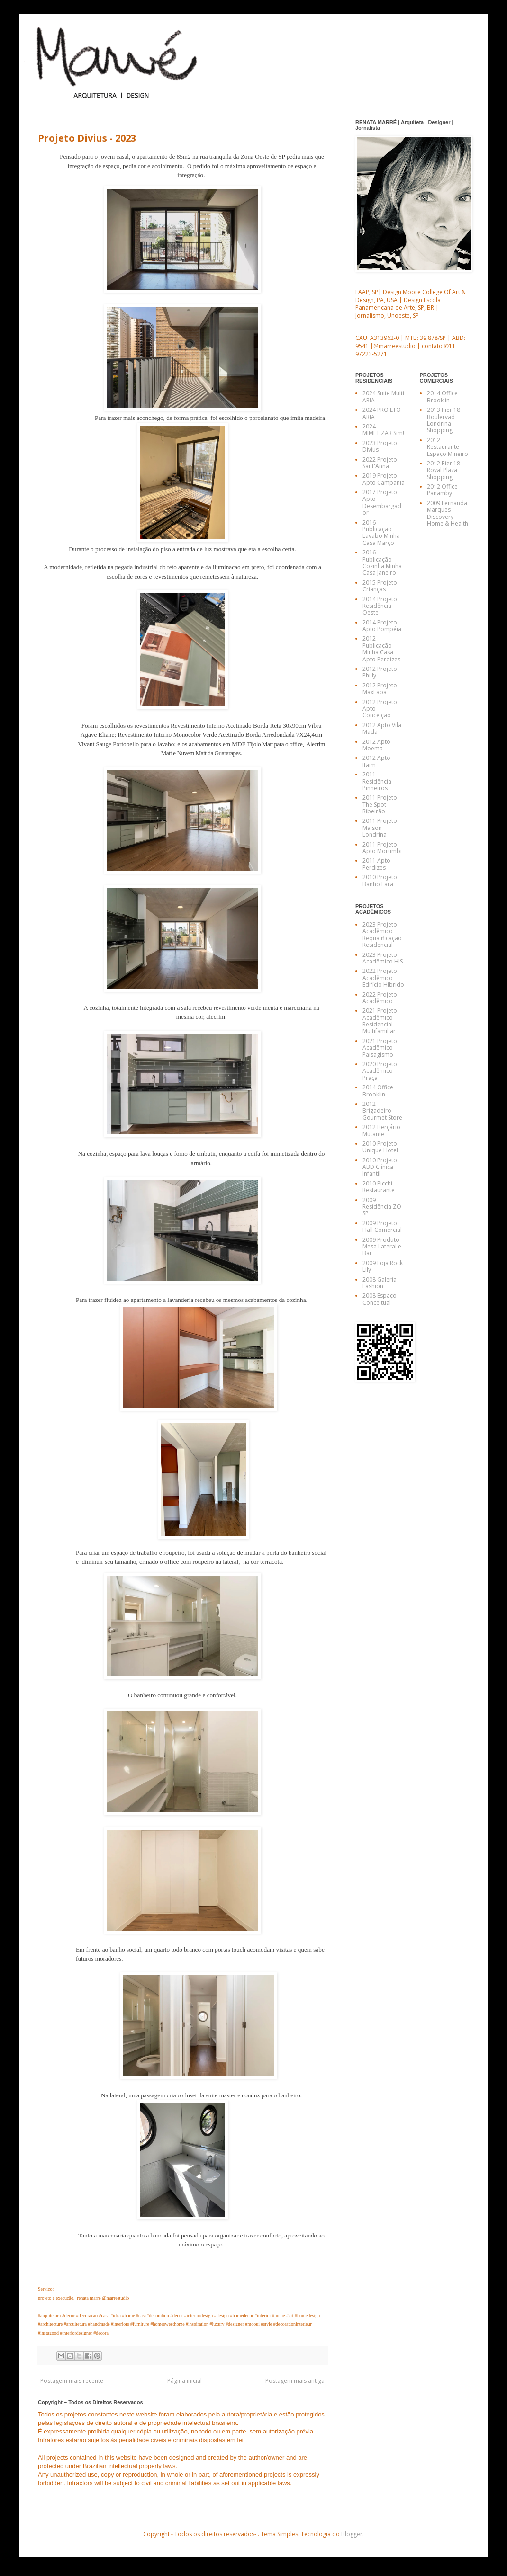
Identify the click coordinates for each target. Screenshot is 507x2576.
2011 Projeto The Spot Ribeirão (379, 804)
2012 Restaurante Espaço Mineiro (447, 447)
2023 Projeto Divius (379, 446)
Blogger (351, 2534)
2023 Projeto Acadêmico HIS (382, 958)
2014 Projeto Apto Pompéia (381, 625)
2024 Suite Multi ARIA (383, 396)
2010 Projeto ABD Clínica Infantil (379, 1167)
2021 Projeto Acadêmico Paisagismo (379, 1048)
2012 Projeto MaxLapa (379, 688)
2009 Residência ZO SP (381, 1207)
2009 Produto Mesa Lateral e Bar (381, 1246)
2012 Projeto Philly (379, 672)
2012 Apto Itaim (376, 761)
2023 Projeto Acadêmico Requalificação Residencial (382, 934)
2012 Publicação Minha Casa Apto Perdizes (381, 648)
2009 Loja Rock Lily (382, 1266)
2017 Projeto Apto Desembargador (381, 502)
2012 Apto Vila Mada (381, 728)
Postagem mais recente (71, 2381)
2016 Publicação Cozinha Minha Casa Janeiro (382, 562)
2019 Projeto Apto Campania (383, 479)
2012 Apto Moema (376, 745)
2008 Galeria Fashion (379, 1282)
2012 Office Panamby (442, 489)
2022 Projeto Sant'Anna (379, 462)
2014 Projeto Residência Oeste (379, 606)
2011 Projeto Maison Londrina (379, 827)
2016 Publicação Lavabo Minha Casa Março (381, 532)
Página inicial (184, 2381)
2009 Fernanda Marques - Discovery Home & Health (447, 513)
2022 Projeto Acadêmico (379, 997)
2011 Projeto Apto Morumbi (382, 847)
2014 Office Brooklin (377, 1090)
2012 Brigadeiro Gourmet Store (382, 1111)
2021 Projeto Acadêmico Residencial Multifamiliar (379, 1021)
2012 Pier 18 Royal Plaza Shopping (443, 470)
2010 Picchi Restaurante (378, 1186)
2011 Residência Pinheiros (376, 781)
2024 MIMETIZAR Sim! (383, 429)
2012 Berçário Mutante (381, 1130)
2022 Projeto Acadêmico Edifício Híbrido (383, 978)
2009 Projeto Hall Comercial (382, 1226)
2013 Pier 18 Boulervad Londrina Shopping (443, 420)
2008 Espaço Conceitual (379, 1299)
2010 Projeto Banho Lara (379, 880)
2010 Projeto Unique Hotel (380, 1147)
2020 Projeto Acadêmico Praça (379, 1071)
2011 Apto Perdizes (376, 863)
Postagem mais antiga (295, 2381)
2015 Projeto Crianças (379, 586)
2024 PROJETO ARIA (381, 413)
